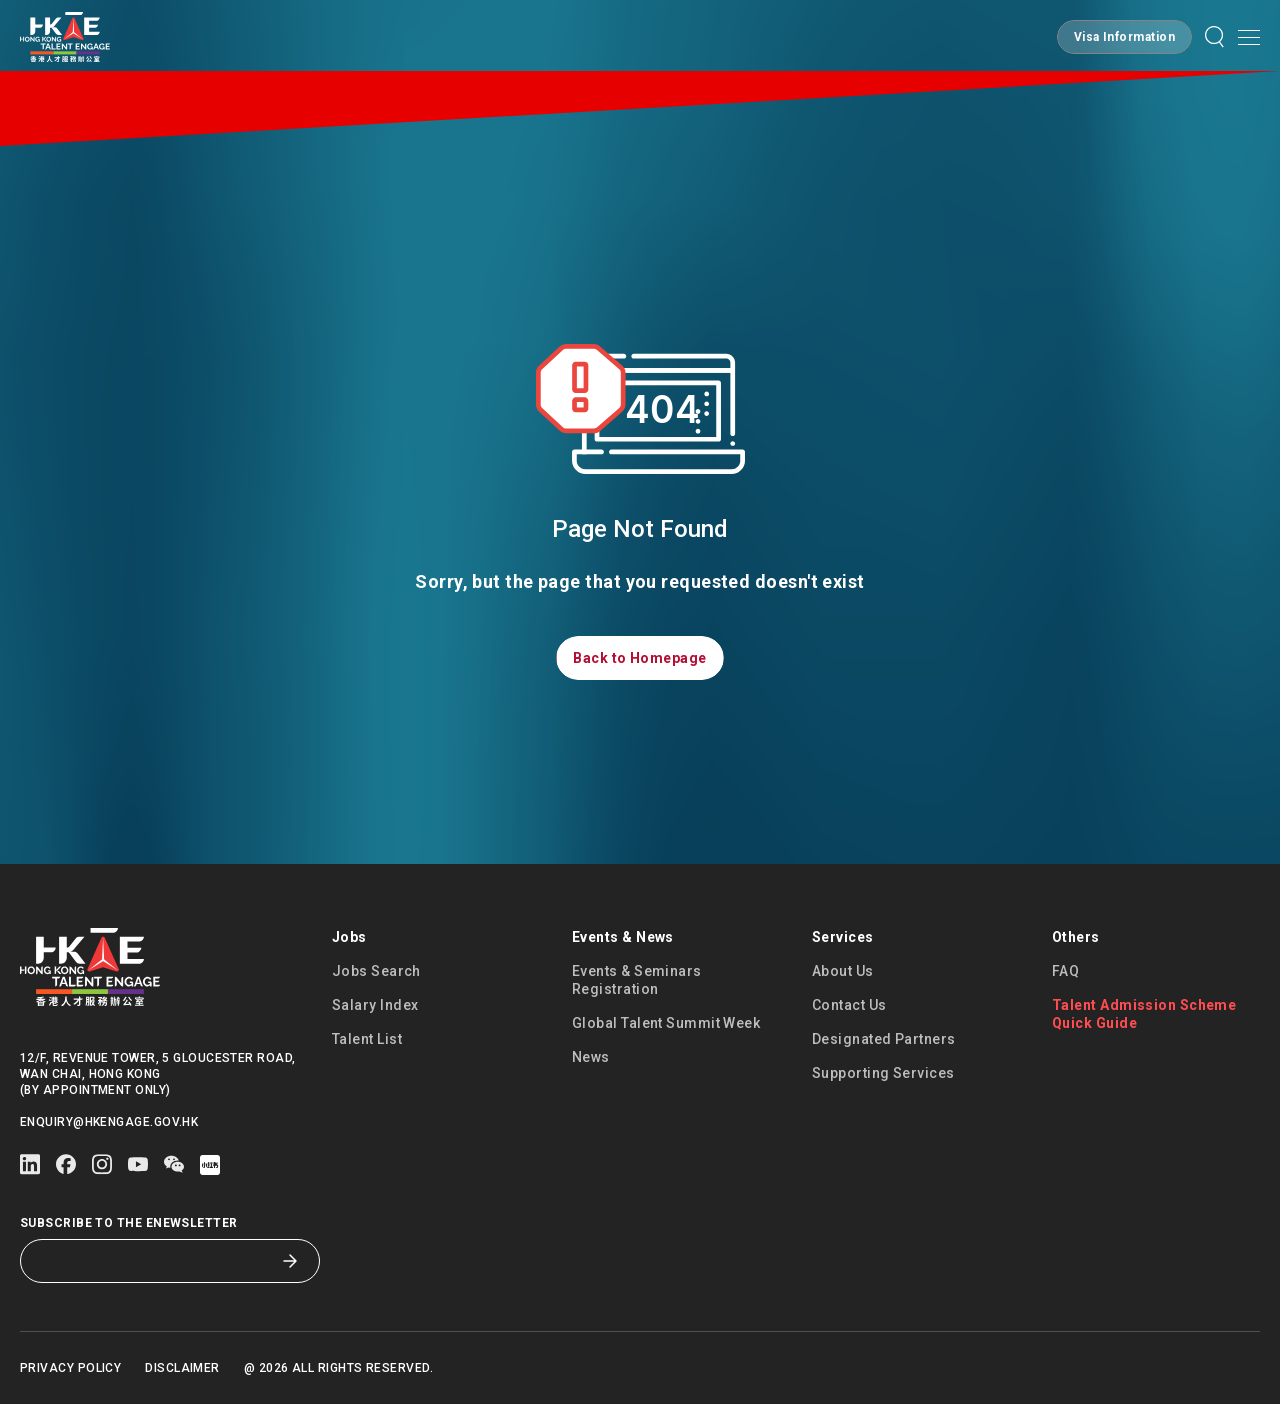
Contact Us (849, 1005)
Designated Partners (884, 1039)
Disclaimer (182, 1368)
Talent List (367, 1039)
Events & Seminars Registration (637, 980)
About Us (843, 971)
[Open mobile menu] (1249, 37)
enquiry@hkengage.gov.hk (109, 1122)
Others (1076, 937)
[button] (1124, 37)
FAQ (1065, 971)
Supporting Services (883, 1073)
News (591, 1057)
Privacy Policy (70, 1368)
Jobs (349, 937)
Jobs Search (376, 971)
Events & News (623, 937)
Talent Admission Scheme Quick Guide (1144, 1014)
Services (843, 937)
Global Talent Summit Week (666, 1023)
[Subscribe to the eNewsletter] (155, 1261)
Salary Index (375, 1005)
